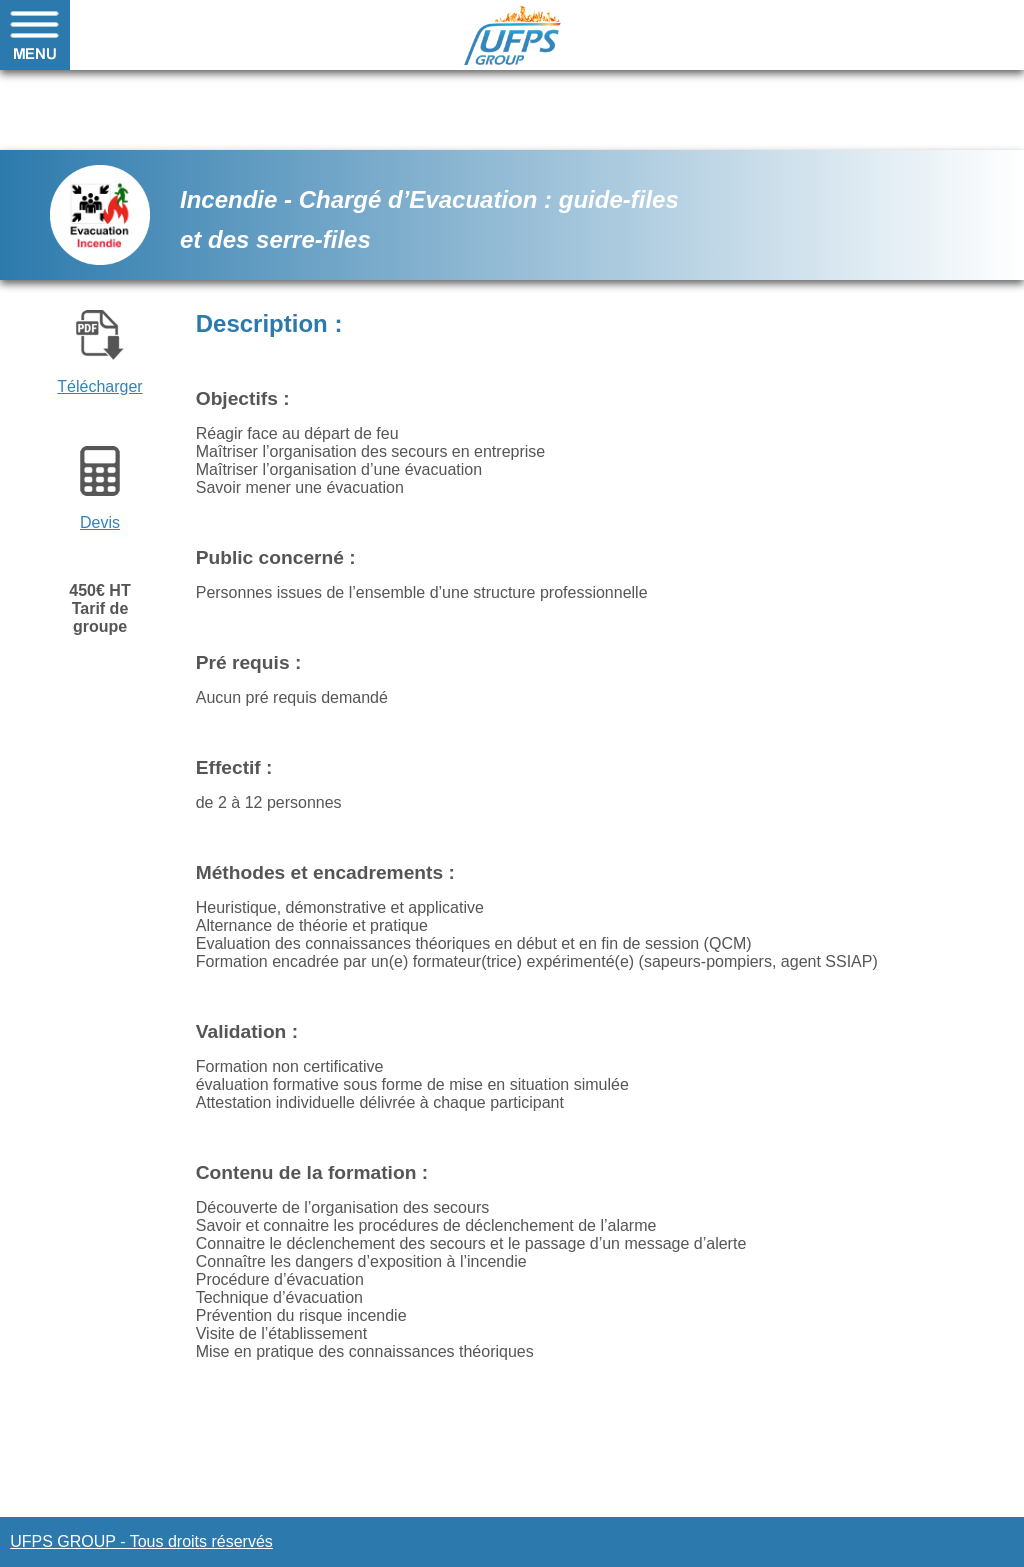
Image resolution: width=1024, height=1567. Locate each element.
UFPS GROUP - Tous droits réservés (141, 1541)
